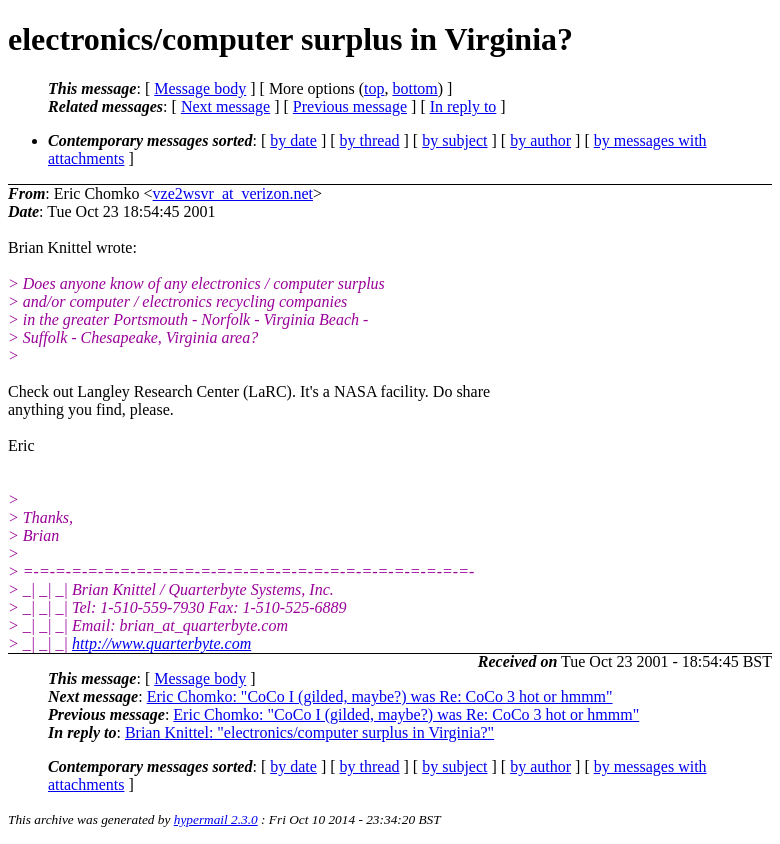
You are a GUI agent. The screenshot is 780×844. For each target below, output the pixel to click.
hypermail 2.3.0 (216, 819)
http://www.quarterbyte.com (161, 643)
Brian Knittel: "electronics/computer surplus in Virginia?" (309, 732)
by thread (370, 140)
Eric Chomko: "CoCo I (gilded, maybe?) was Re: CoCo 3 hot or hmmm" (380, 696)
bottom (414, 88)
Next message (225, 106)
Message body (200, 88)
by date (293, 140)
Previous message (350, 106)
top (374, 88)
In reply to (463, 106)
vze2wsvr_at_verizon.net (233, 193)
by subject (454, 140)
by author (540, 140)
